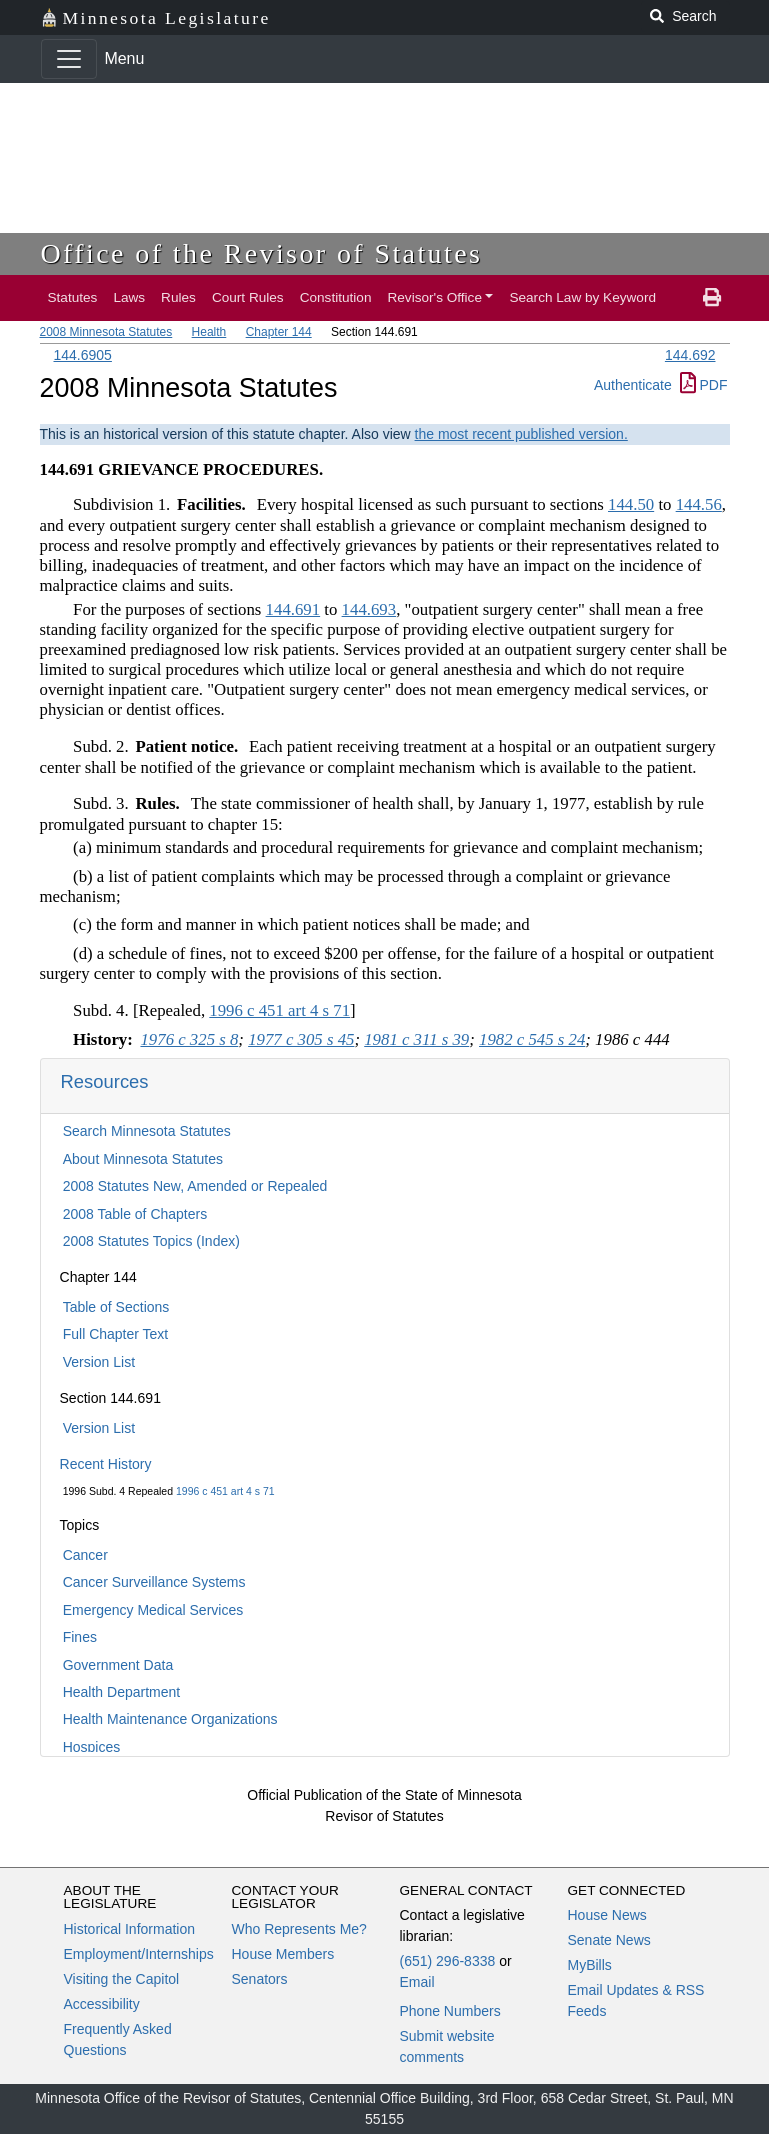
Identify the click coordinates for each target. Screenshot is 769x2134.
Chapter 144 (279, 332)
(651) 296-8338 (448, 1961)
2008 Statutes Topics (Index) (151, 1241)
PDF (704, 385)
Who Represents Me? (299, 1929)
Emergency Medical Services (153, 1610)
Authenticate (633, 385)
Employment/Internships (139, 1954)
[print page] (712, 298)
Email (417, 1982)
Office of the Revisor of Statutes (262, 253)
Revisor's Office (434, 297)
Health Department (122, 1692)
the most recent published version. (521, 434)
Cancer (85, 1555)
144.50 (631, 504)
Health (209, 332)
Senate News (609, 1940)
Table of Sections (116, 1307)
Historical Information (130, 1929)
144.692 (690, 355)
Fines (80, 1637)
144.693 (369, 609)
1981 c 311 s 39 (416, 1039)
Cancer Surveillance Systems (154, 1582)
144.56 (699, 504)
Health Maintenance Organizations (170, 1719)
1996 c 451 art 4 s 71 (225, 1491)
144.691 (293, 609)
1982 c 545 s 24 (532, 1039)
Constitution (336, 297)
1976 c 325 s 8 (189, 1039)
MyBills (590, 1965)
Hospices (92, 1747)
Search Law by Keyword (582, 297)
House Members (283, 1954)
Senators (260, 1979)
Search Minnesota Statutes (147, 1131)
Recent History (106, 1464)
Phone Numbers (450, 2011)
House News (607, 1915)
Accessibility (102, 2004)
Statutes (73, 297)
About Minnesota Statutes (143, 1159)
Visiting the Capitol (122, 1979)
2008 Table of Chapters (135, 1214)
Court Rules (248, 297)
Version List (99, 1362)
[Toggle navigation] (69, 59)
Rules (178, 297)
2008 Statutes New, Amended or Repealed (195, 1186)
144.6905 (83, 355)
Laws (129, 297)
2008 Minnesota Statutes (106, 332)
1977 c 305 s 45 (301, 1039)
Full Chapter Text (116, 1334)
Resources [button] (105, 1081)
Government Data (118, 1665)
